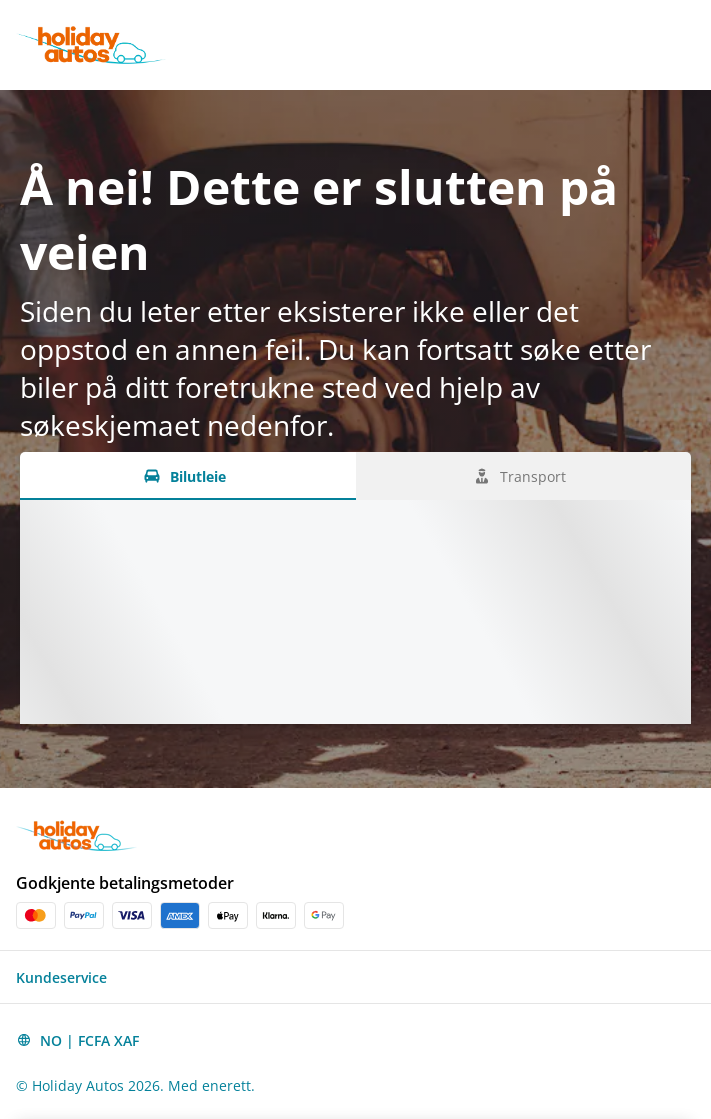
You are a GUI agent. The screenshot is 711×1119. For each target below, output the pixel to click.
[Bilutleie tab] (188, 476)
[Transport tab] (524, 476)
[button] (355, 977)
